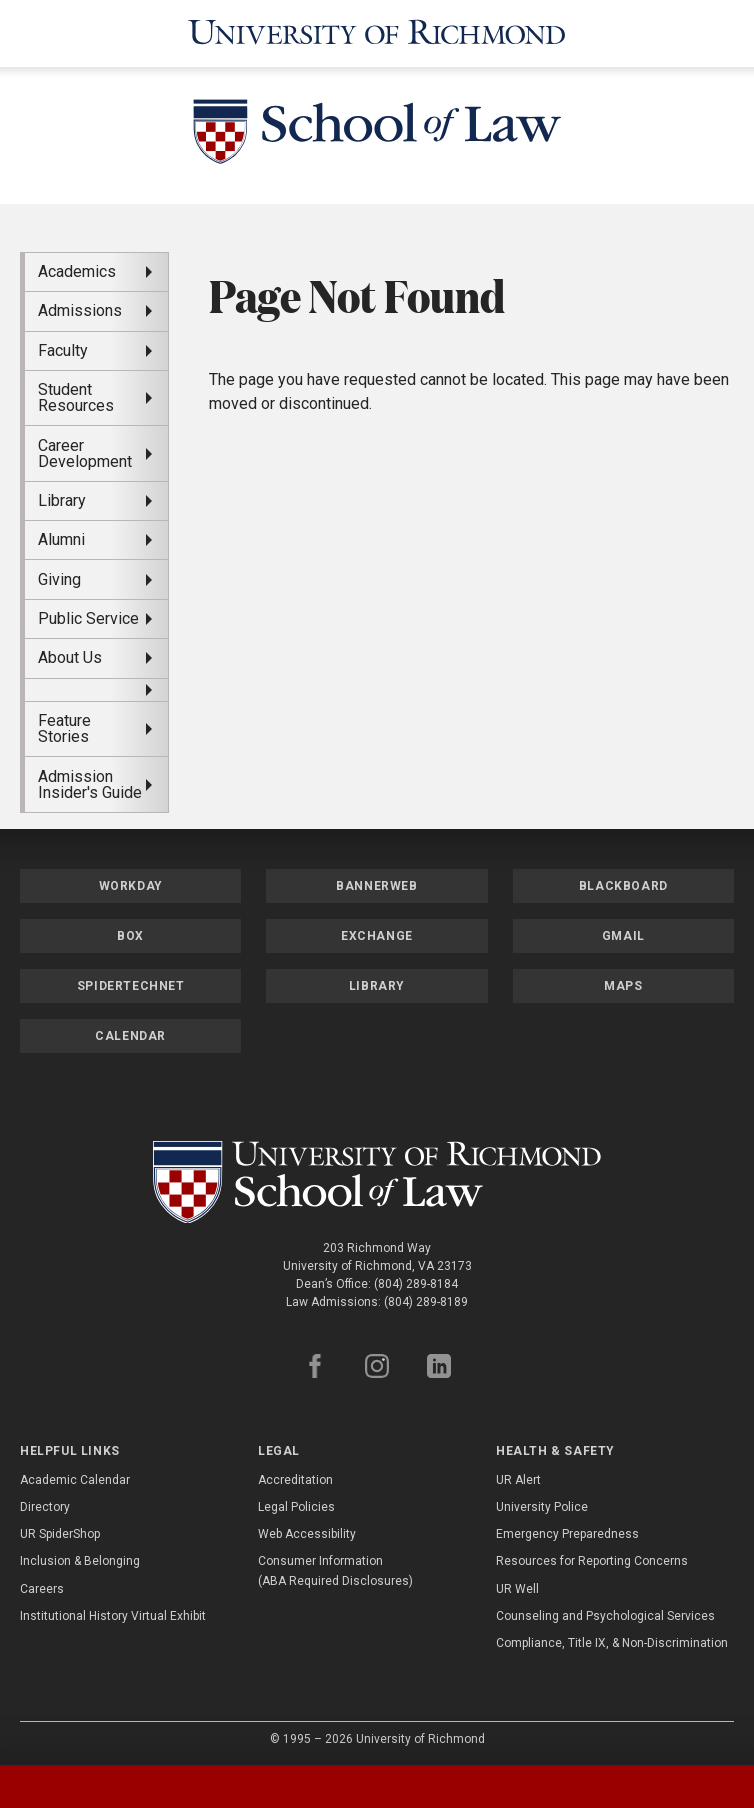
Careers (42, 1585)
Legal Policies (296, 1503)
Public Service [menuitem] (88, 614)
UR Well (517, 1585)
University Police (542, 1503)
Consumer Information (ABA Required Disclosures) (335, 1567)
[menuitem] (96, 686)
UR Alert (518, 1476)
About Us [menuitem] (70, 654)
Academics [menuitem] (77, 267)
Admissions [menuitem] (80, 307)
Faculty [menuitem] (63, 346)
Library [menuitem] (62, 496)
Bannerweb (376, 882)
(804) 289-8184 (416, 1281)
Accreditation (295, 1476)
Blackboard (623, 882)
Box (130, 932)
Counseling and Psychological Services (605, 1612)
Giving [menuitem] (59, 575)
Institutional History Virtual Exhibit (113, 1612)
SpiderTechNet (131, 982)
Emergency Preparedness (567, 1530)
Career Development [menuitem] (85, 449)
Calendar (130, 1032)
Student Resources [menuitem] (76, 393)
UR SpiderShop (60, 1530)
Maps (623, 982)
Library (377, 982)
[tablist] (377, 1786)
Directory (45, 1503)
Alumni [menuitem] (61, 535)
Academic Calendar (75, 1476)
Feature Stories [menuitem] (64, 724)
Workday (131, 882)
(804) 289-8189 (426, 1299)
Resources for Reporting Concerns (592, 1558)
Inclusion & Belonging (80, 1558)
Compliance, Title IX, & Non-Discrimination (612, 1639)
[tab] (94, 1786)
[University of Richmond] (377, 31)
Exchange (377, 932)
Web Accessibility (307, 1530)
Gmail (623, 932)
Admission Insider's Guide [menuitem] (90, 780)
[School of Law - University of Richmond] (377, 131)
